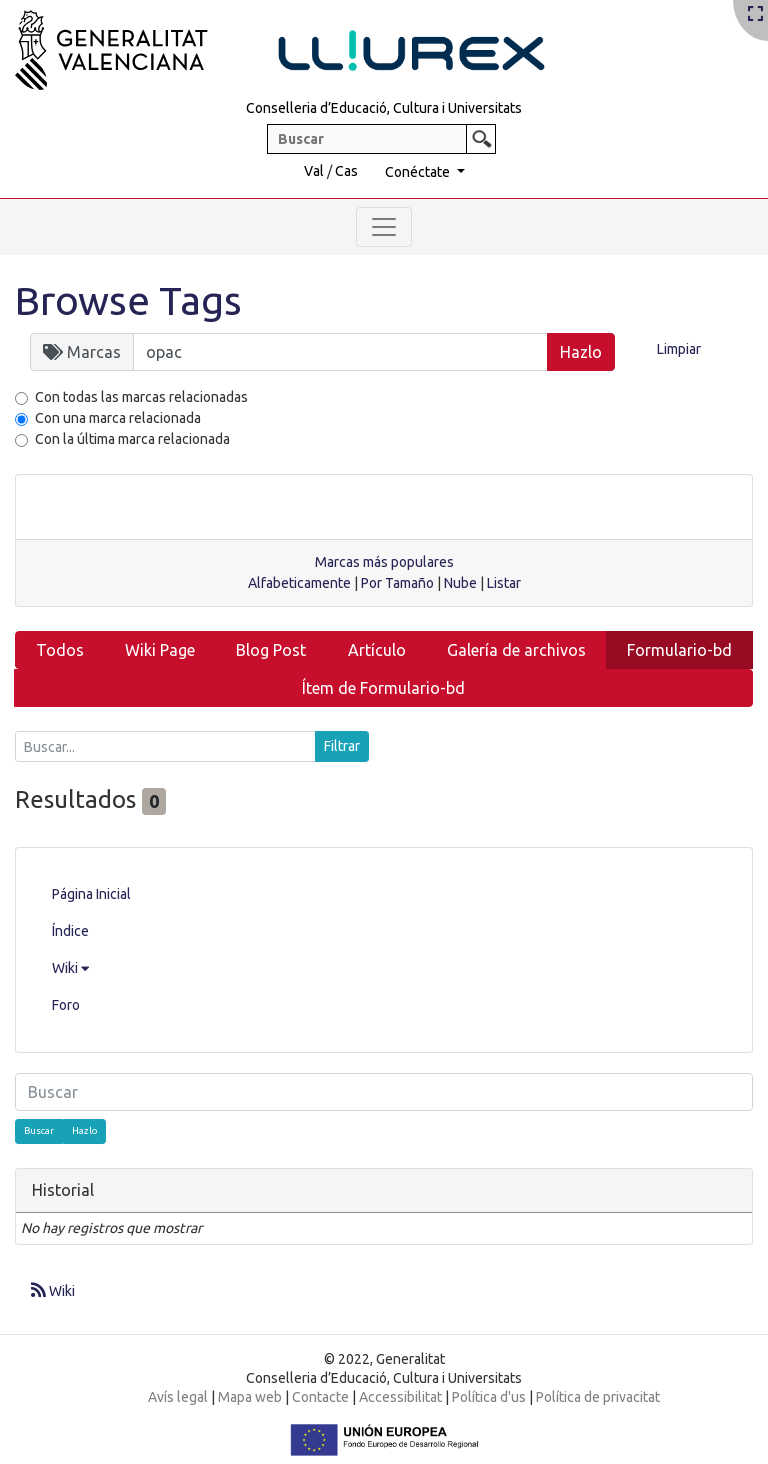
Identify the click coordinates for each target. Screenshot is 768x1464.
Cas (346, 171)
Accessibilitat (400, 1397)
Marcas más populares (384, 562)
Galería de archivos (516, 650)
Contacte (320, 1397)
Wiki (70, 968)
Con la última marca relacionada (132, 439)
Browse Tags (128, 300)
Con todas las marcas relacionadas (141, 397)
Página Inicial (91, 894)
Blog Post (271, 650)
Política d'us (489, 1397)
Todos (60, 650)
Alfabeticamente (299, 583)
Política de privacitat (598, 1397)
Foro (66, 1005)
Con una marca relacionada (118, 418)
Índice (70, 931)
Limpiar (679, 349)
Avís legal (178, 1397)
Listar (504, 583)
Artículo (377, 650)
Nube (460, 583)
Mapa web (250, 1397)
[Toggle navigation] (384, 227)
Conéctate (419, 172)
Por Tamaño (397, 583)
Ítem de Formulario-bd (383, 688)
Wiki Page (160, 650)
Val (314, 171)
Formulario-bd (679, 650)
